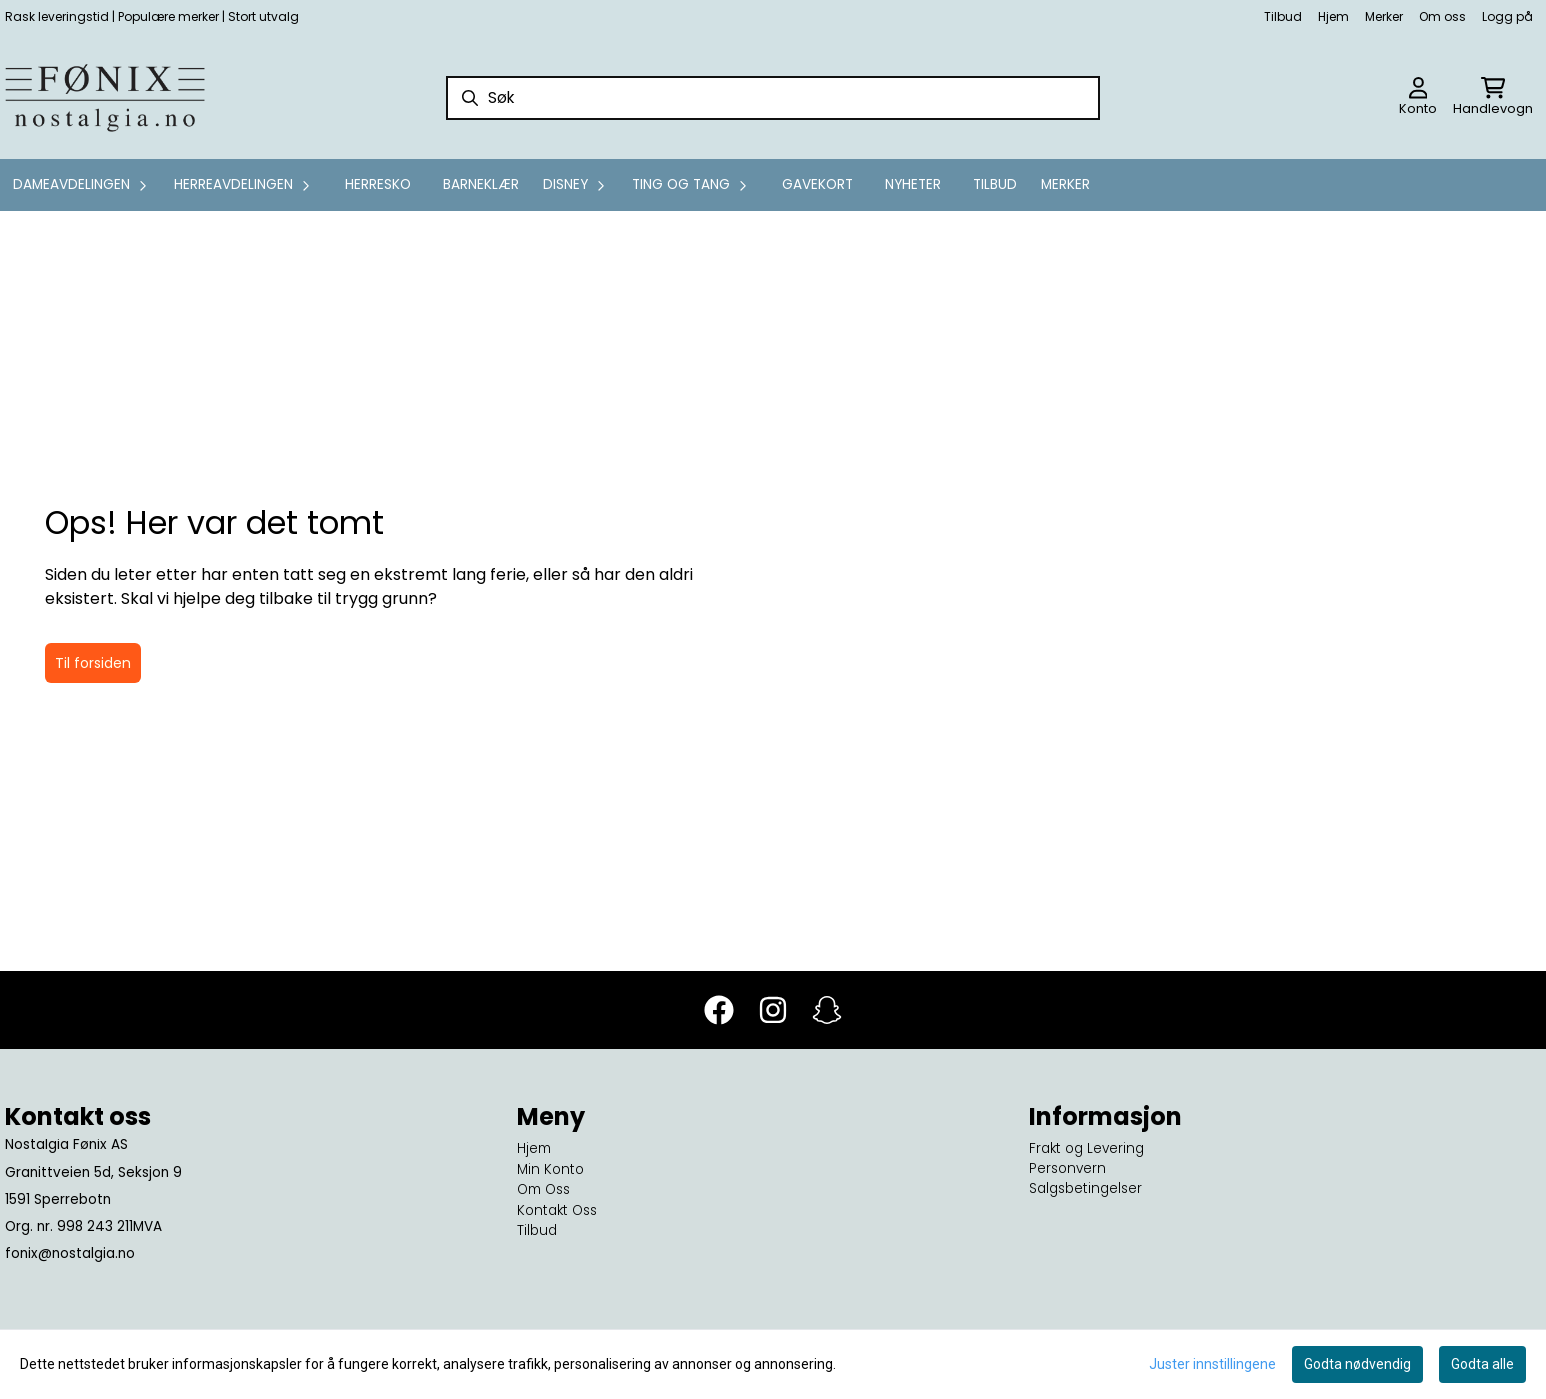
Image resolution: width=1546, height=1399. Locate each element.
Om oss (1442, 16)
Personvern (1067, 1168)
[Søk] (773, 98)
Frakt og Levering (1086, 1148)
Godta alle (1482, 1364)
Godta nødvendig (1357, 1364)
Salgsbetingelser (1085, 1188)
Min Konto (550, 1169)
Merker (1384, 16)
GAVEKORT (817, 184)
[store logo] (105, 98)
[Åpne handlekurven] (1493, 98)
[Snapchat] (827, 1010)
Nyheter (913, 184)
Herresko (378, 184)
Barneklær (481, 184)
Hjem (1333, 16)
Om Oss (543, 1189)
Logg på (1507, 16)
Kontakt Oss (557, 1210)
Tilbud (1283, 16)
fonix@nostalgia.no (70, 1253)
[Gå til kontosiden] (1418, 98)
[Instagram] (773, 1010)
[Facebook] (719, 1010)
